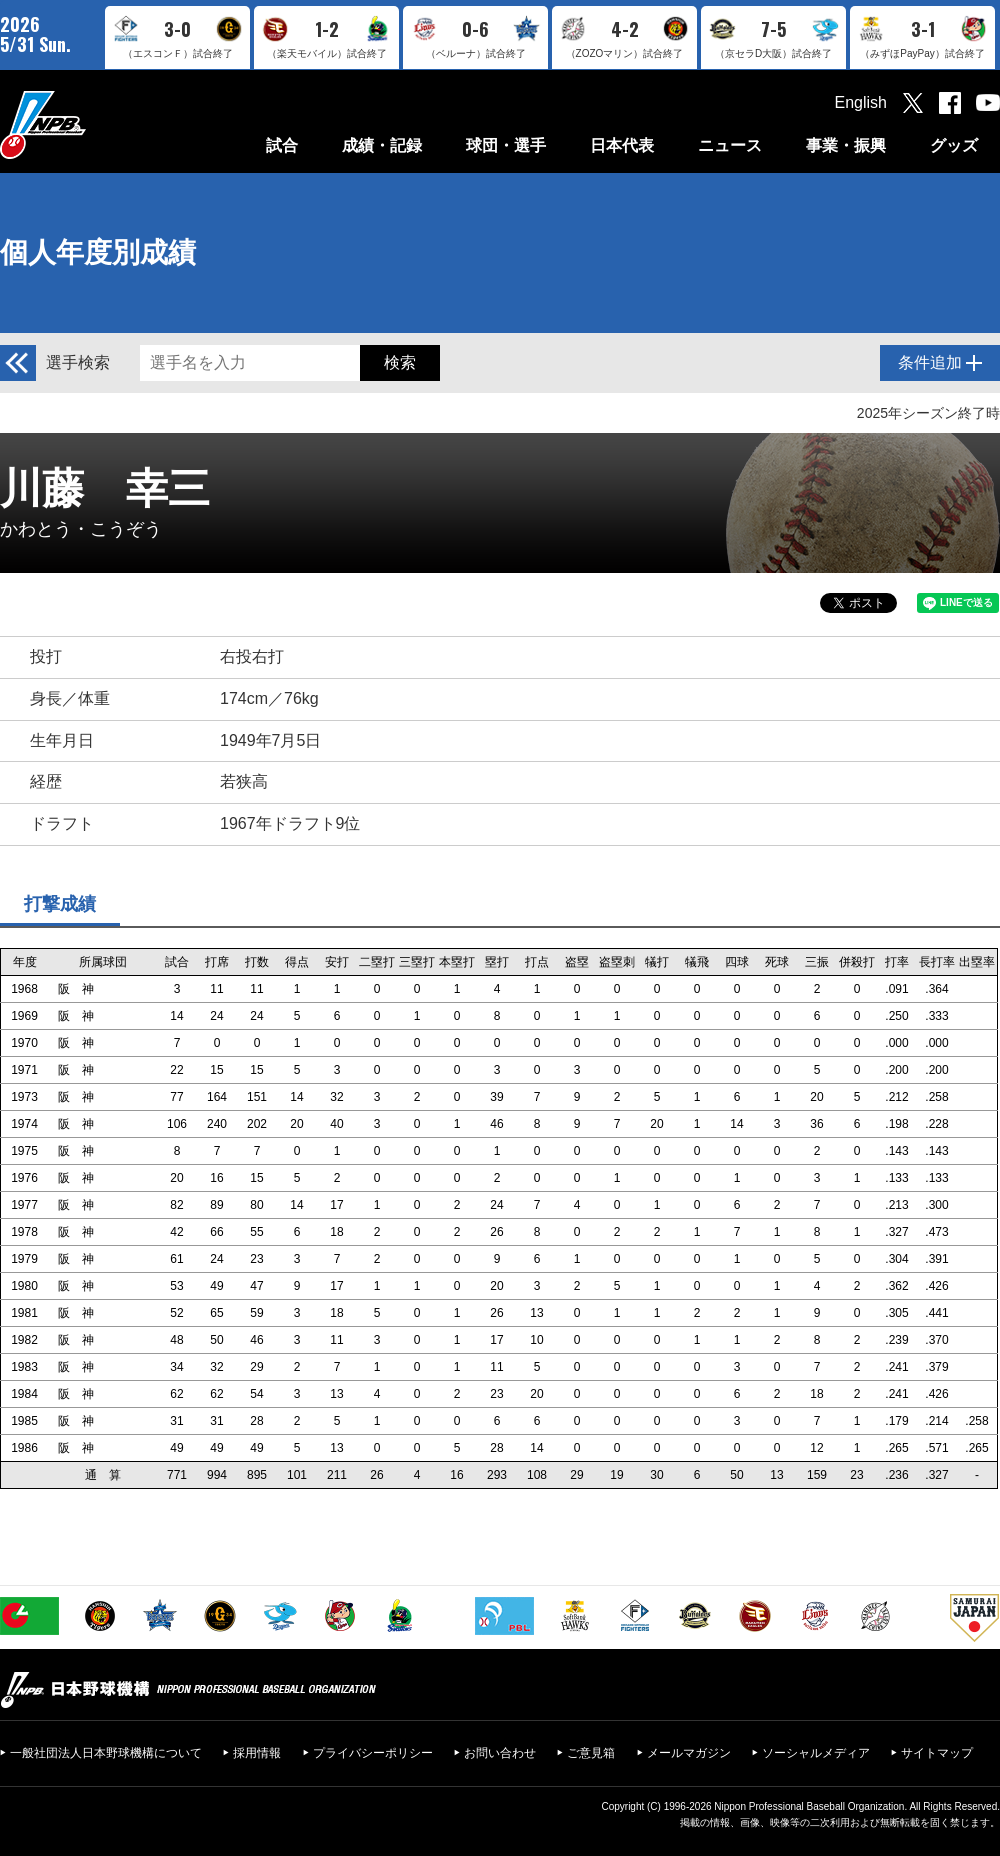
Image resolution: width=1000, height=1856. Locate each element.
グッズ (954, 145)
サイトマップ (937, 1753)
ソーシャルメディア (816, 1753)
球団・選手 (506, 145)
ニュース (730, 145)
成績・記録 (382, 145)
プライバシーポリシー (373, 1753)
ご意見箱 (591, 1753)
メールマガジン (689, 1753)
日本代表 (622, 145)
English (861, 102)
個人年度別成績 (98, 252)
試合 (282, 145)
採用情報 (257, 1753)
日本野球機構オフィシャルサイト (93, 124)
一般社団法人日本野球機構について (106, 1753)
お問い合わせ (500, 1753)
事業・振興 (846, 145)
